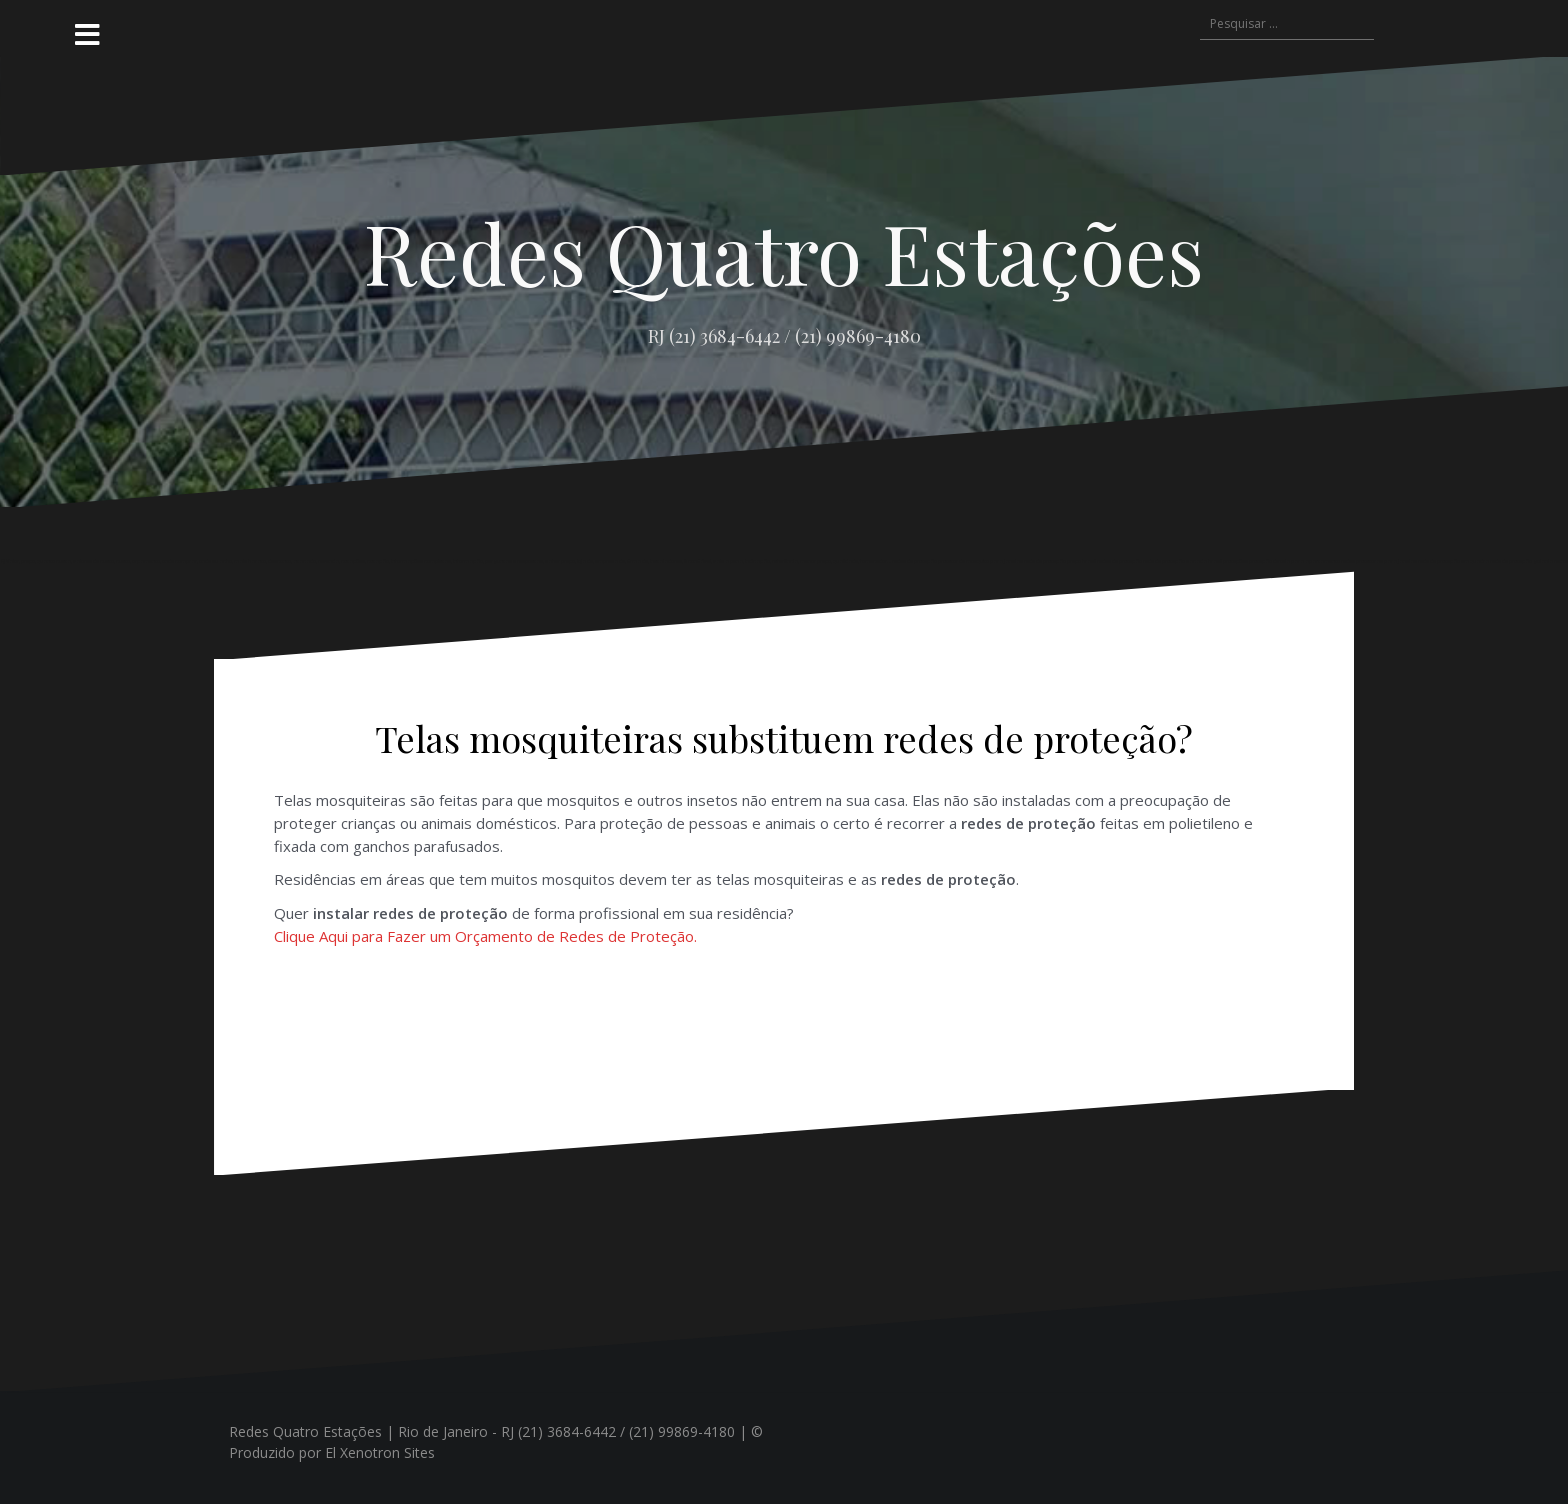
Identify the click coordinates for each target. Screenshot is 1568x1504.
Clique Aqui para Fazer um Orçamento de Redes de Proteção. (485, 936)
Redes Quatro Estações (784, 252)
